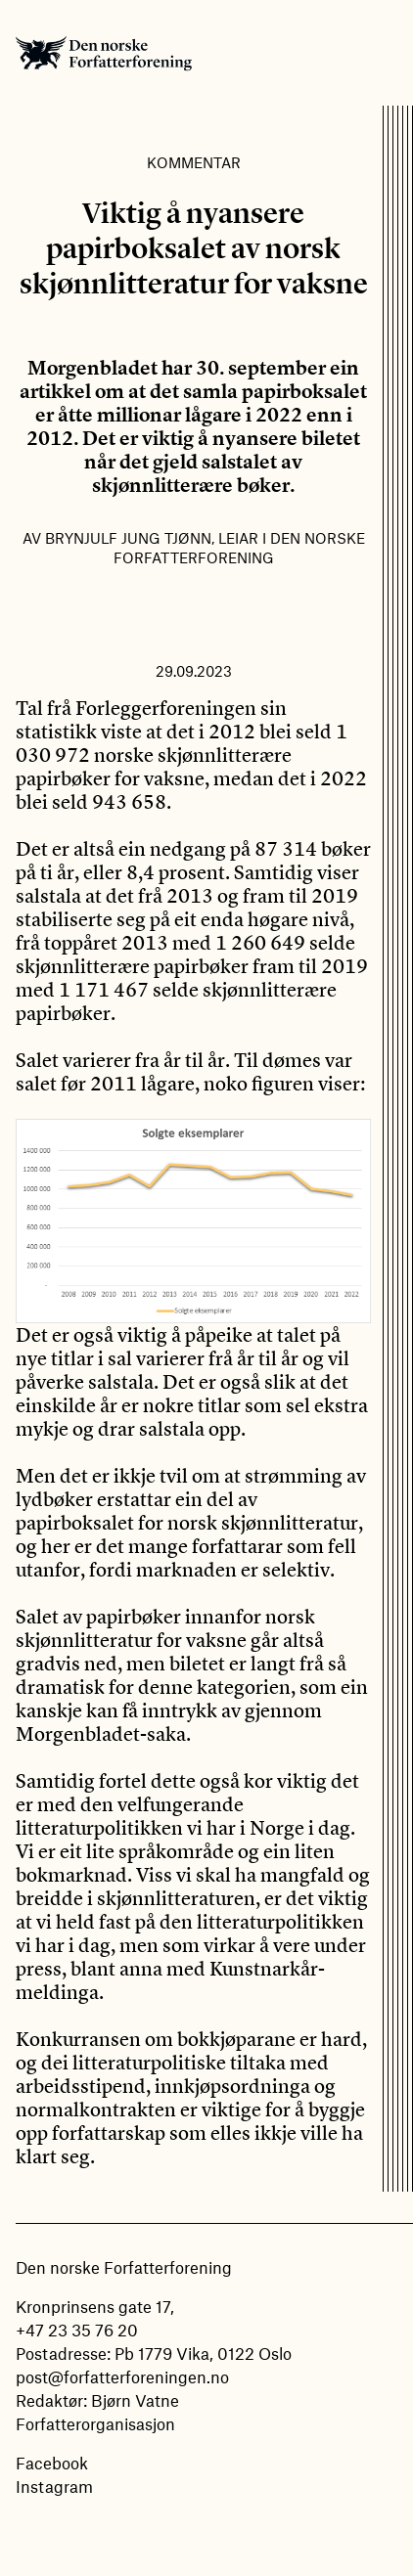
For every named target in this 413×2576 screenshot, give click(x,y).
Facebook (52, 2462)
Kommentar (194, 162)
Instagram (54, 2486)
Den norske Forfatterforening (104, 52)
